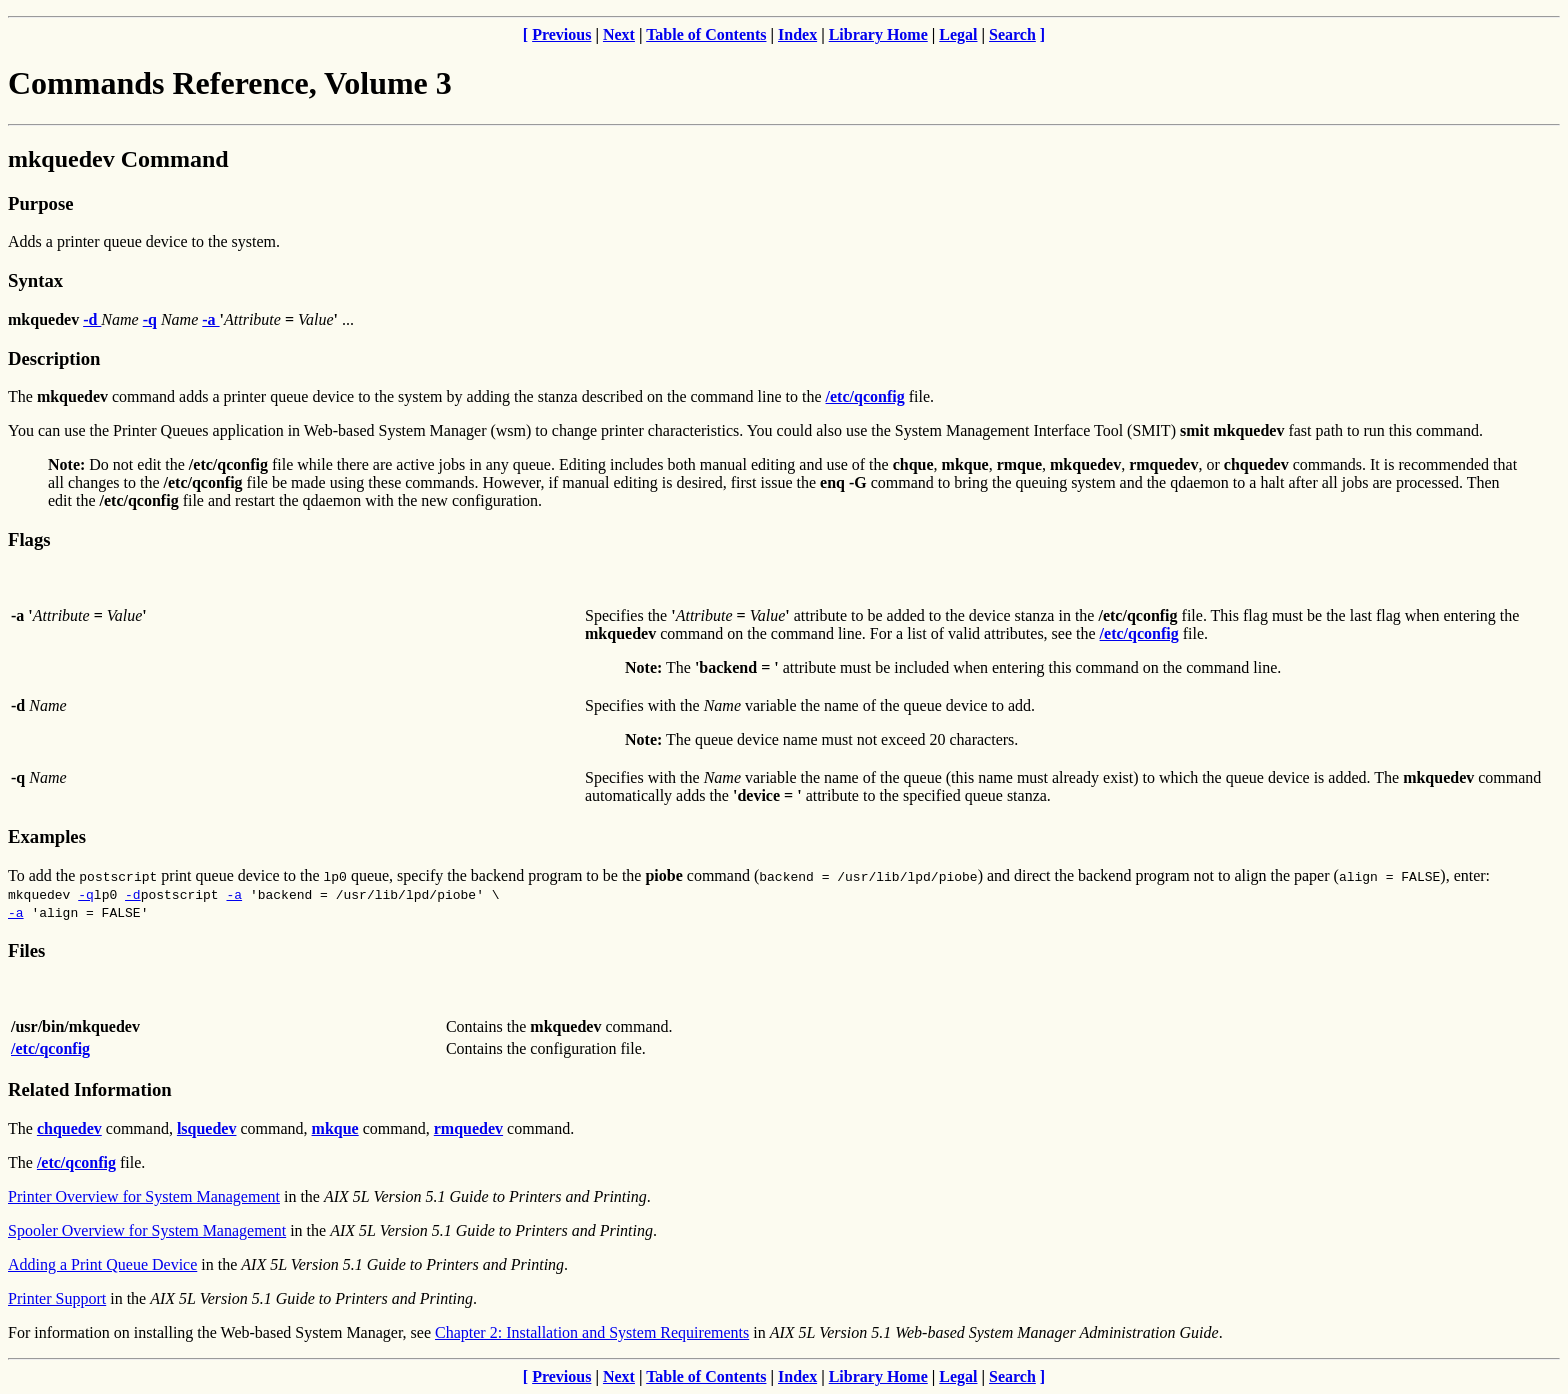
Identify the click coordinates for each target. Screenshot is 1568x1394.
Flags (29, 539)
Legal (958, 34)
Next (619, 34)
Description (54, 358)
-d (133, 894)
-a (234, 894)
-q (86, 894)
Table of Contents (706, 34)
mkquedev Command (118, 159)
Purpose (40, 203)
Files (26, 950)
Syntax (35, 280)
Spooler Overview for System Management (147, 1230)
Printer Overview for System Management (144, 1196)
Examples (47, 836)
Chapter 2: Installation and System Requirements (592, 1332)
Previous (561, 34)
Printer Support (57, 1298)
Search (1012, 34)
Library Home (878, 34)
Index (797, 34)
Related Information (90, 1089)
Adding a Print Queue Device (102, 1264)
